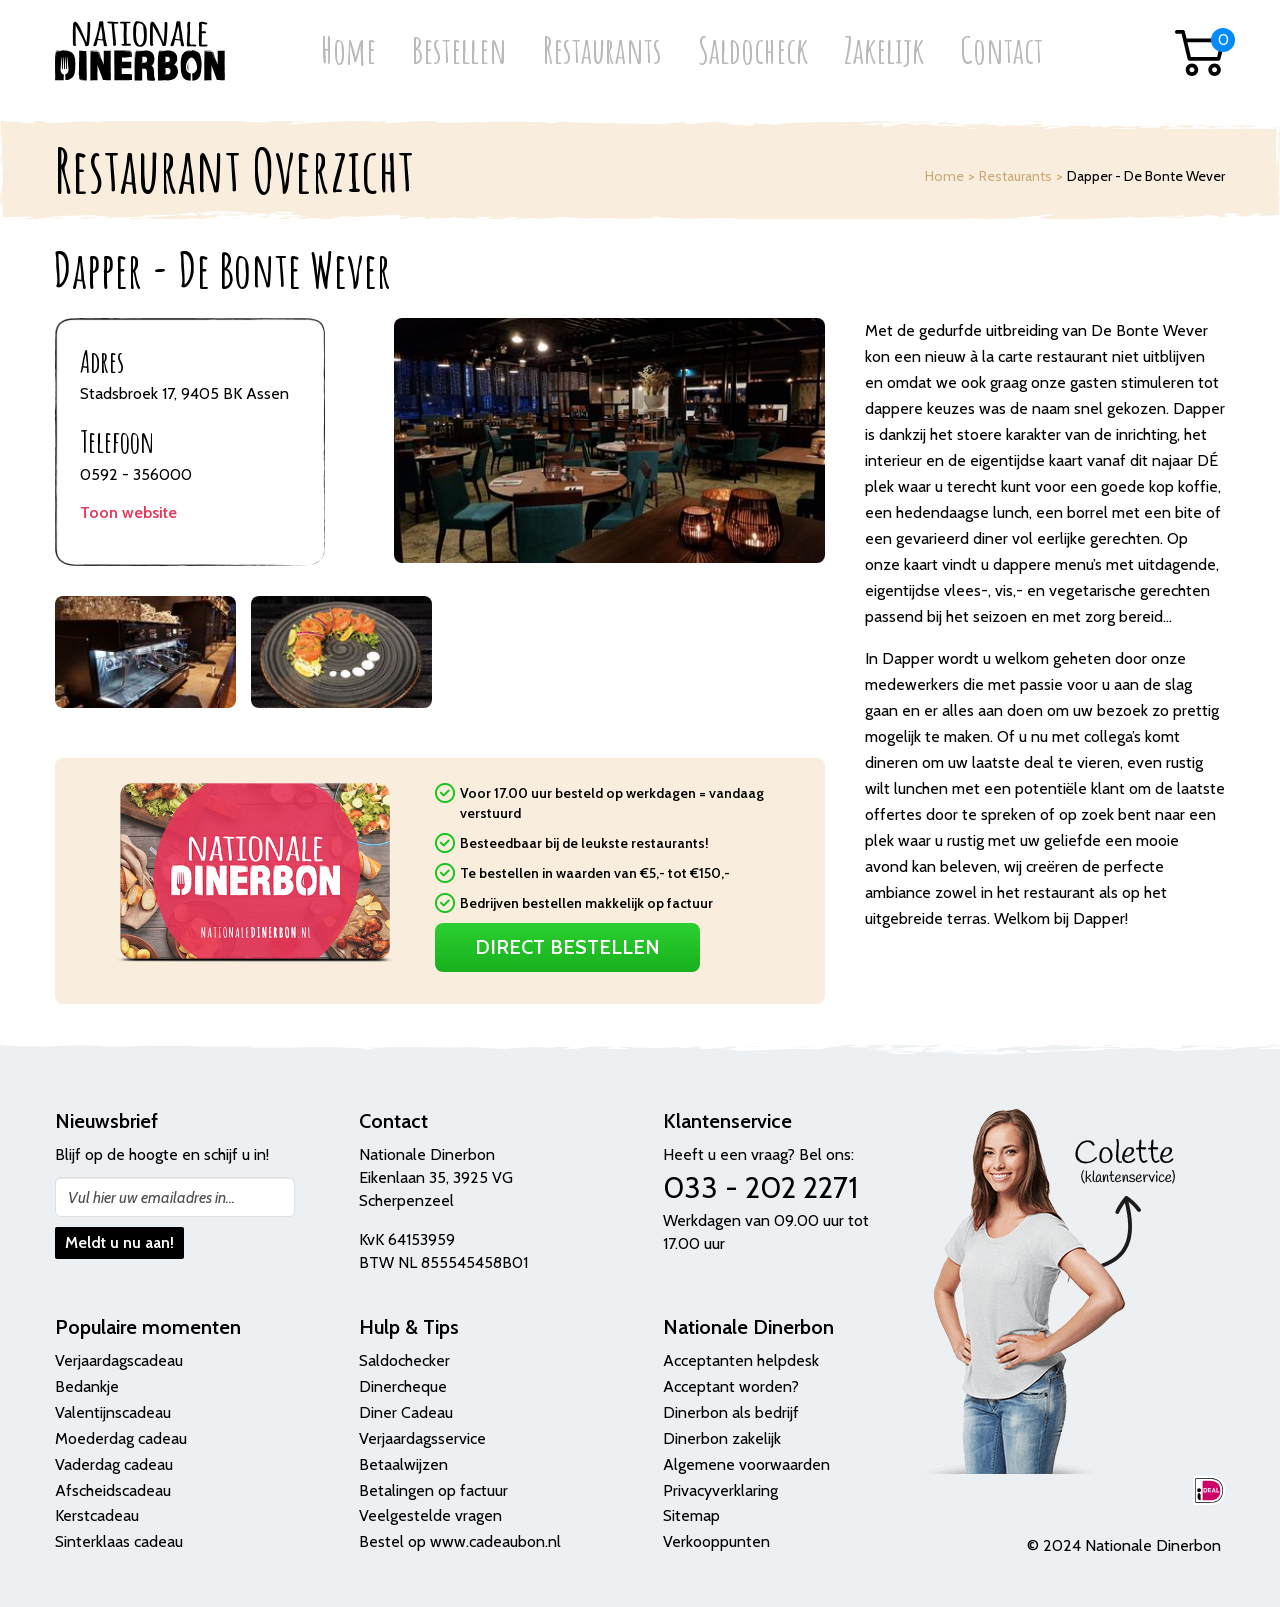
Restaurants (602, 52)
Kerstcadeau (97, 1515)
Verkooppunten (716, 1541)
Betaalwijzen (403, 1464)
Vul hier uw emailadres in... (151, 1197)
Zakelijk (884, 52)
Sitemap (691, 1515)
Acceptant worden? (731, 1386)
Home (348, 52)
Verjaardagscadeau (119, 1360)
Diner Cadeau (406, 1412)
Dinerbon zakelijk (722, 1438)
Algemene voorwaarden (746, 1464)
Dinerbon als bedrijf (731, 1412)
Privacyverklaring (720, 1490)
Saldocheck (753, 52)
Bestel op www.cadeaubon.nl (460, 1541)
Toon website (128, 512)
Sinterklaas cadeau (119, 1541)
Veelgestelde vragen (430, 1515)
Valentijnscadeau (113, 1412)
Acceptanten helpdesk (741, 1360)
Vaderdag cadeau (114, 1464)
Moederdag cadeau (121, 1438)
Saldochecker (404, 1360)
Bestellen (459, 52)
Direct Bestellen (567, 947)
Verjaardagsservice (422, 1438)
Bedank (81, 1386)
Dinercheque (403, 1386)
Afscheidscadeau (113, 1490)
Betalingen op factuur (433, 1490)
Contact (1001, 52)
